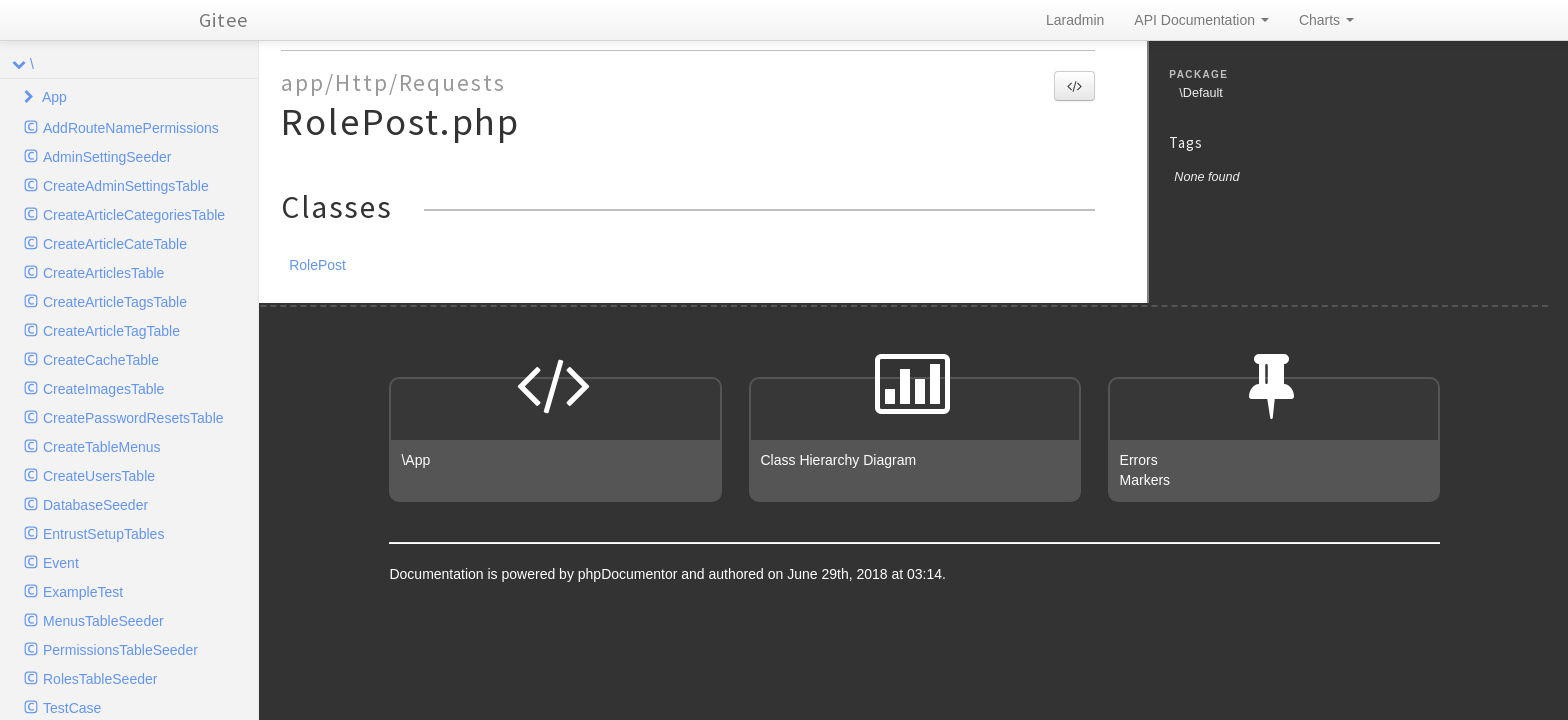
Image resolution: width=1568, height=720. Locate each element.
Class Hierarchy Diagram (839, 460)
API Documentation (1201, 20)
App (54, 97)
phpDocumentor (630, 574)
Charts (1326, 20)
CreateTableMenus (102, 447)
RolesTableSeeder (100, 679)
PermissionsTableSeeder (120, 650)
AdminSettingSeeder (107, 157)
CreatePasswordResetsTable (133, 418)
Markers (1145, 480)
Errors (1139, 460)
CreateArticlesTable (103, 273)
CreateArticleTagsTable (115, 302)
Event (61, 563)
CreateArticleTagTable (111, 331)
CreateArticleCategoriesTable (134, 215)
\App (415, 460)
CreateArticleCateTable (115, 244)
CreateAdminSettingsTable (126, 186)
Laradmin (1075, 20)
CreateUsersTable (99, 476)
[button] (1074, 86)
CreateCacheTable (101, 360)
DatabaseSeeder (95, 505)
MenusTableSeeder (103, 621)
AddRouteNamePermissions (131, 128)
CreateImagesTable (103, 389)
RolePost (317, 265)
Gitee (223, 19)
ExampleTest (83, 592)
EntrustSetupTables (103, 534)
